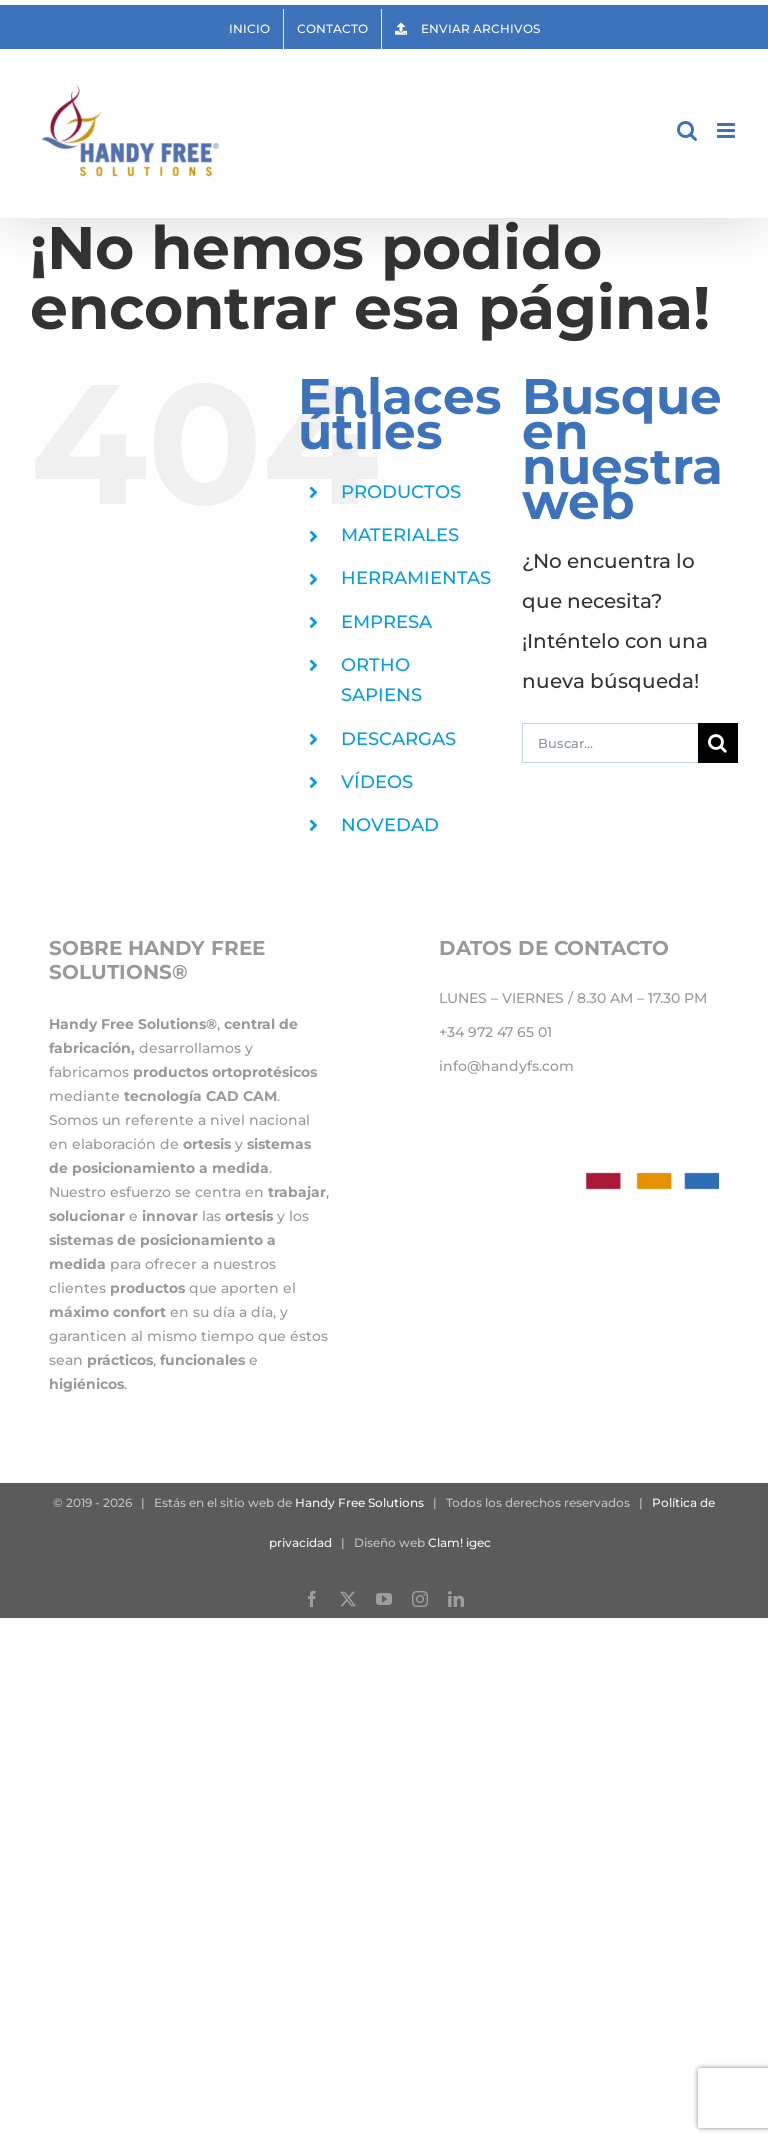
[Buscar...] (610, 743)
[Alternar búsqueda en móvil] (687, 130)
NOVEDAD (390, 825)
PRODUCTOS (401, 492)
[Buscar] (718, 743)
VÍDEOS (377, 782)
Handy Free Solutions (359, 1502)
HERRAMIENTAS (416, 578)
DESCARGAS (398, 739)
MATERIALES (400, 535)
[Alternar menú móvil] (727, 130)
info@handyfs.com (506, 1066)
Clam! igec (459, 1542)
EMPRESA (386, 622)
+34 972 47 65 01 (495, 1032)
